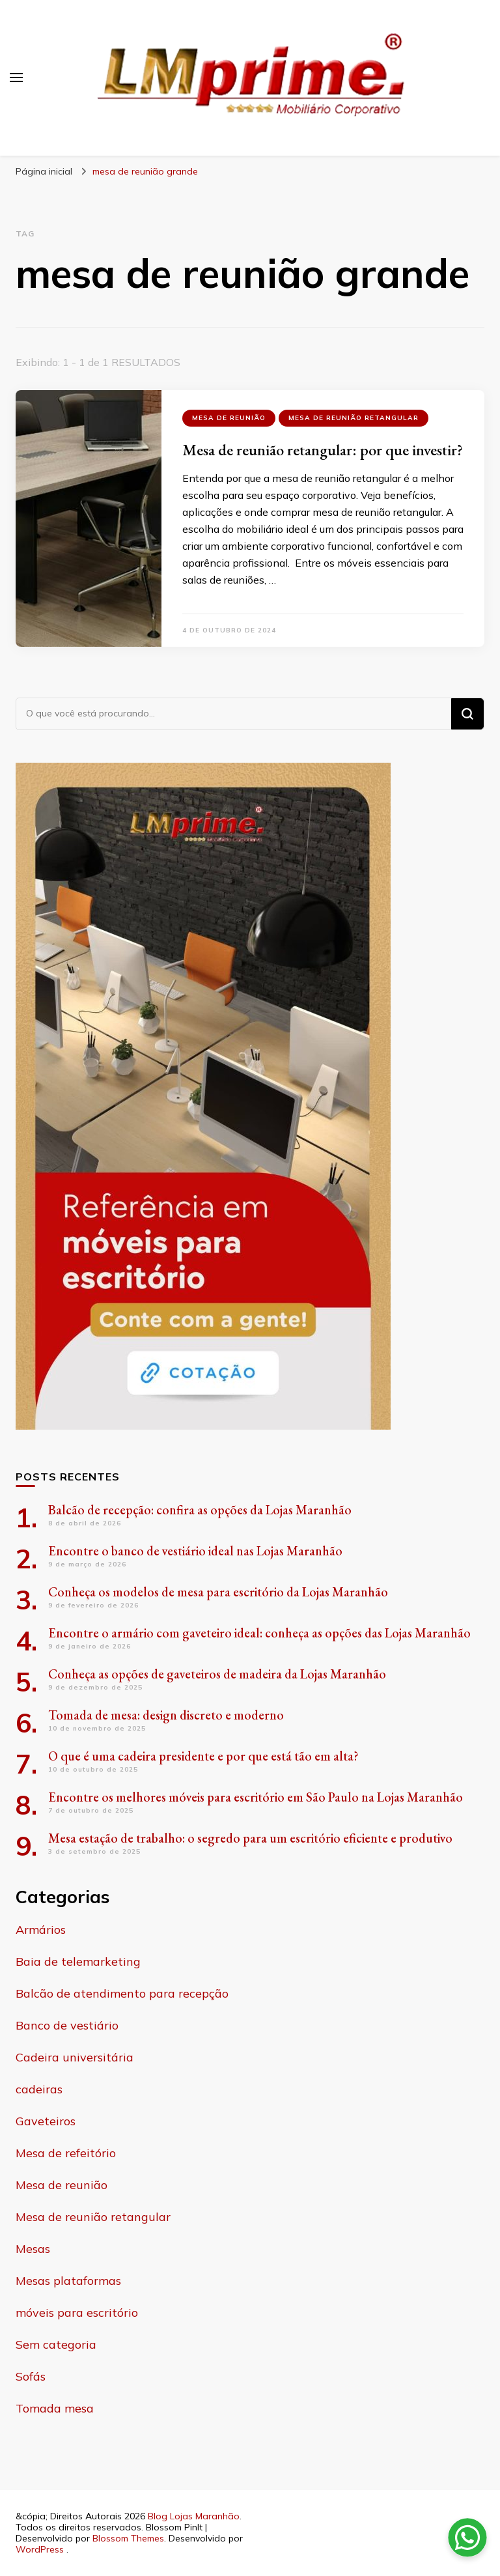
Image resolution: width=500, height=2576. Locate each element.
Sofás (31, 2376)
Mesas (33, 2248)
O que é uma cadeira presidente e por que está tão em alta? (203, 1756)
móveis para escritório (77, 2312)
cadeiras (39, 2089)
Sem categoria (56, 2344)
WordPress (40, 2549)
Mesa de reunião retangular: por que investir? (322, 450)
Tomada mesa (55, 2408)
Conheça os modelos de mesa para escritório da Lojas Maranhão (218, 1591)
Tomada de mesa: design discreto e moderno (166, 1714)
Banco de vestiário (67, 2025)
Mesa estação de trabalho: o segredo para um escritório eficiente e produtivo (250, 1838)
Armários (41, 1929)
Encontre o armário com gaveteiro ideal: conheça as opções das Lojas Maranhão (259, 1632)
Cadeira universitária (74, 2057)
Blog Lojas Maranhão (194, 2516)
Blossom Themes (128, 2538)
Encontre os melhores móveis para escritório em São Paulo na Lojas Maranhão (255, 1797)
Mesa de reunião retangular (353, 418)
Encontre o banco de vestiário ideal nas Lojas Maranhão (195, 1550)
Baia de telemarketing (78, 1961)
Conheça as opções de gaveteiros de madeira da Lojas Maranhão (217, 1673)
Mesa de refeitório (66, 2152)
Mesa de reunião (229, 418)
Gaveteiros (46, 2121)
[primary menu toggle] (16, 77)
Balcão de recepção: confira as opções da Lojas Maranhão (200, 1509)
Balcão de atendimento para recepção (122, 1993)
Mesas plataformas (68, 2280)
